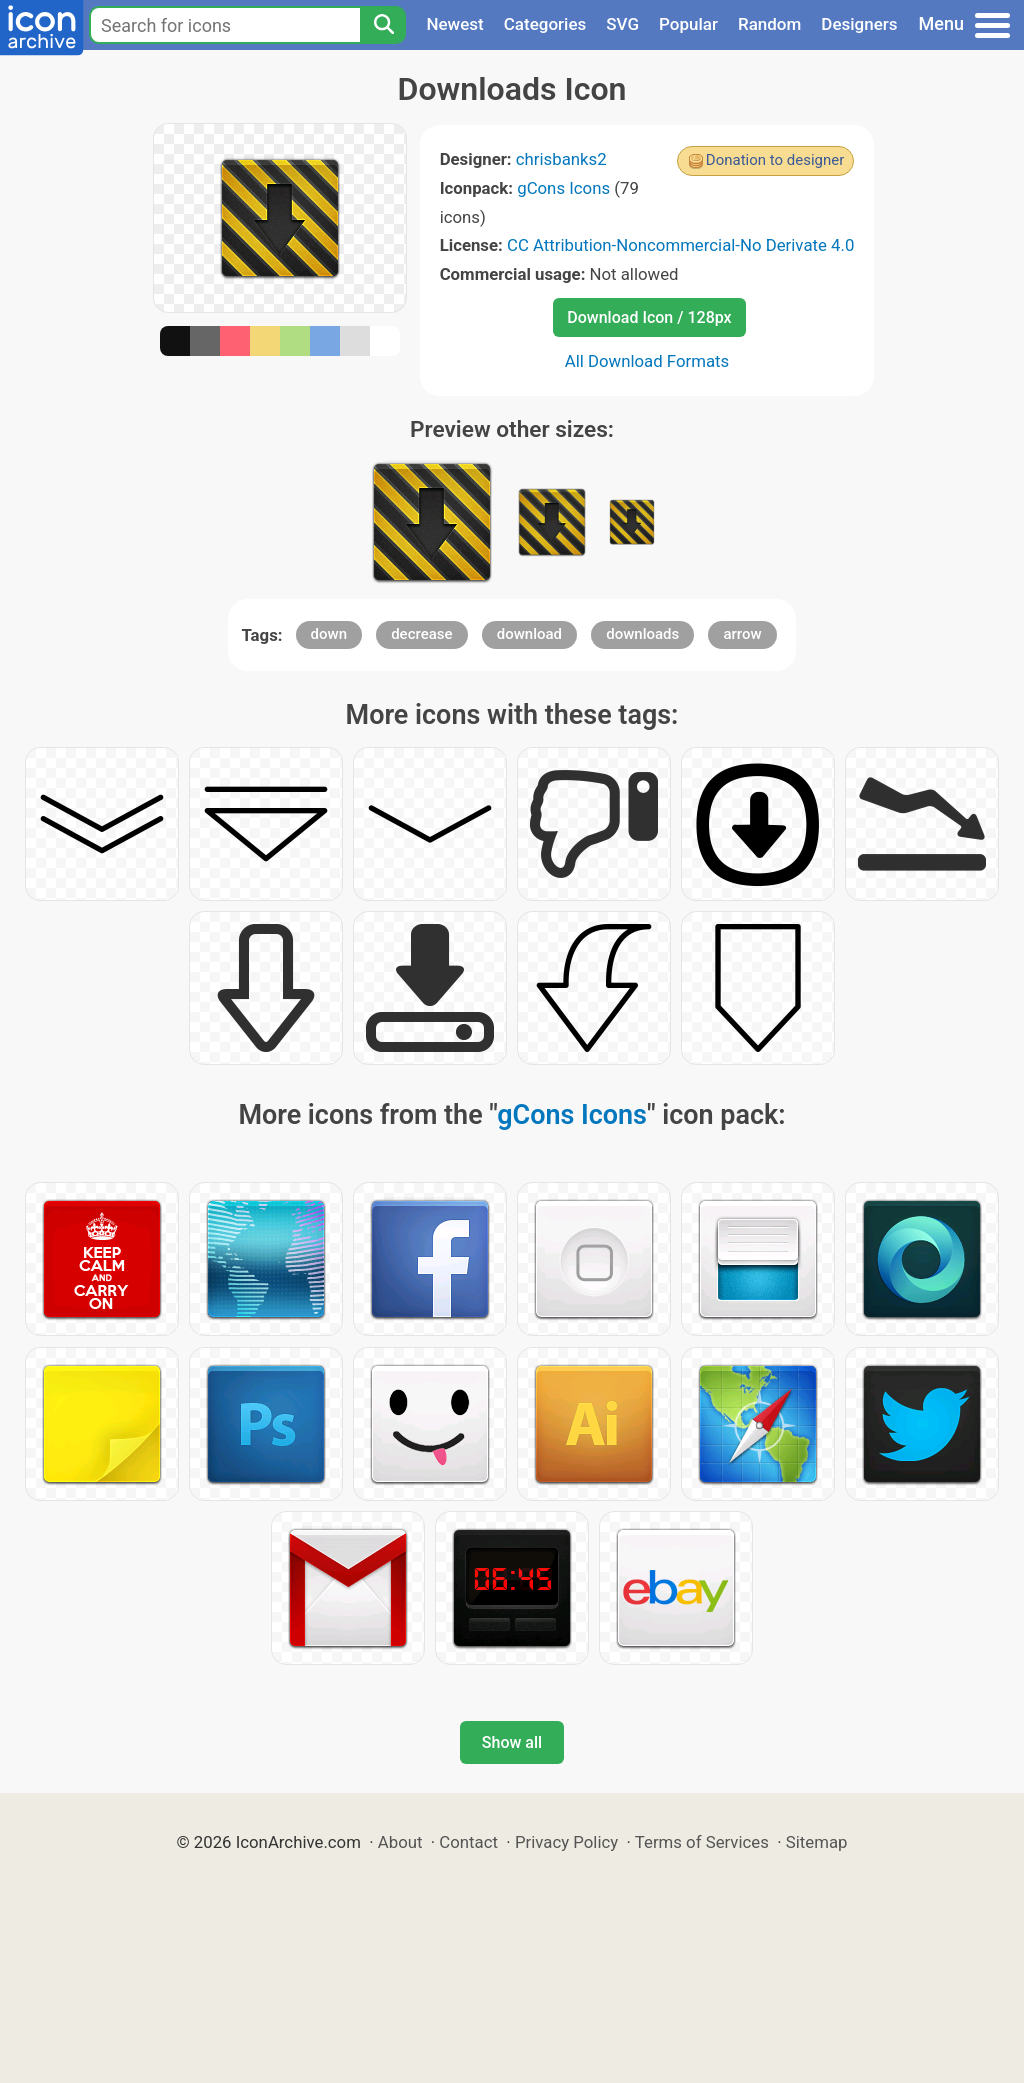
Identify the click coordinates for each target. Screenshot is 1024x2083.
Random (769, 24)
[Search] (383, 25)
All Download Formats (647, 361)
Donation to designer (775, 160)
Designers (859, 24)
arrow (742, 634)
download (529, 634)
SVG (622, 24)
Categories (545, 24)
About (400, 1842)
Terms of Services (702, 1842)
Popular (688, 24)
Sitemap (817, 1842)
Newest (454, 24)
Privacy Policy (566, 1842)
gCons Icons (563, 188)
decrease (421, 634)
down (329, 634)
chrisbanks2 (561, 159)
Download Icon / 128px (649, 317)
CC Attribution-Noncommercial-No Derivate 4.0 (680, 245)
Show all (512, 1742)
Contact (468, 1842)
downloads (642, 634)
